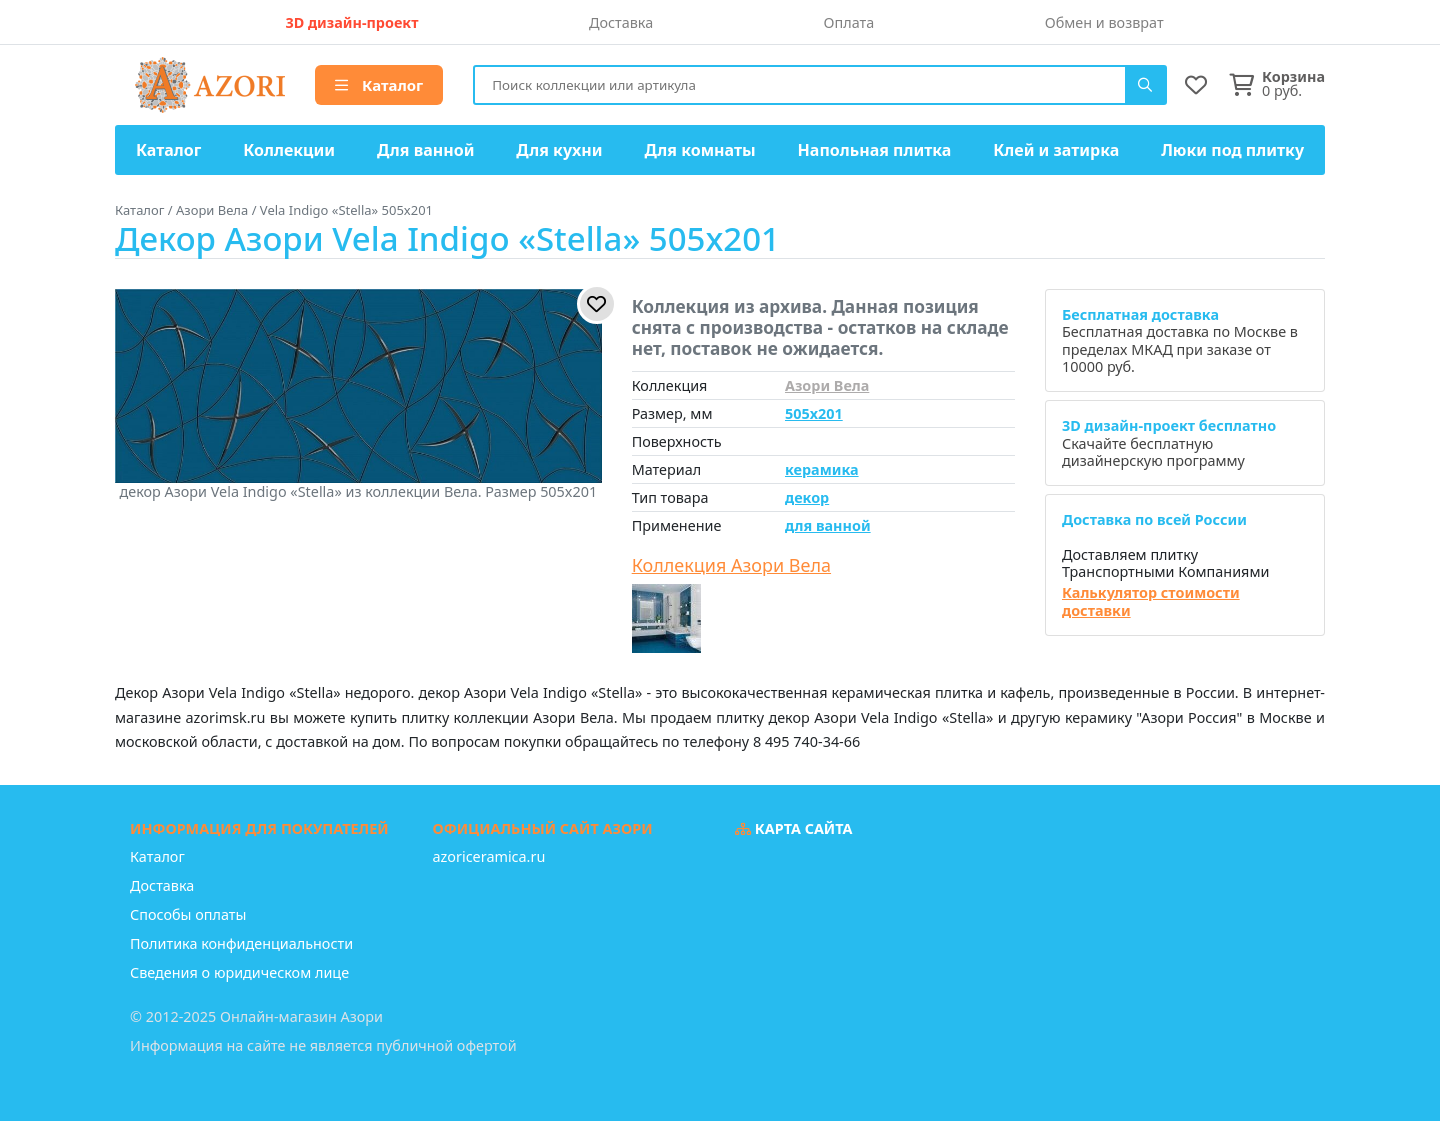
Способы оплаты (188, 914)
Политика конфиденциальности (241, 943)
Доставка (621, 22)
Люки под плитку (1232, 150)
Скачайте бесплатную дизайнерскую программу (1169, 443)
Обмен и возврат (1104, 22)
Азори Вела (827, 385)
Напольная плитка (875, 150)
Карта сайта (794, 828)
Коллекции (289, 150)
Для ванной (426, 150)
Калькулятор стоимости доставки (1151, 601)
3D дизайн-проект (351, 22)
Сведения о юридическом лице (239, 972)
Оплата (849, 22)
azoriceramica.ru (489, 856)
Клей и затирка (1056, 150)
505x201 (814, 413)
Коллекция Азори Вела (731, 566)
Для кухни (559, 150)
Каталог (379, 85)
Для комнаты (699, 150)
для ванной (828, 525)
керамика (822, 469)
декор (807, 497)
